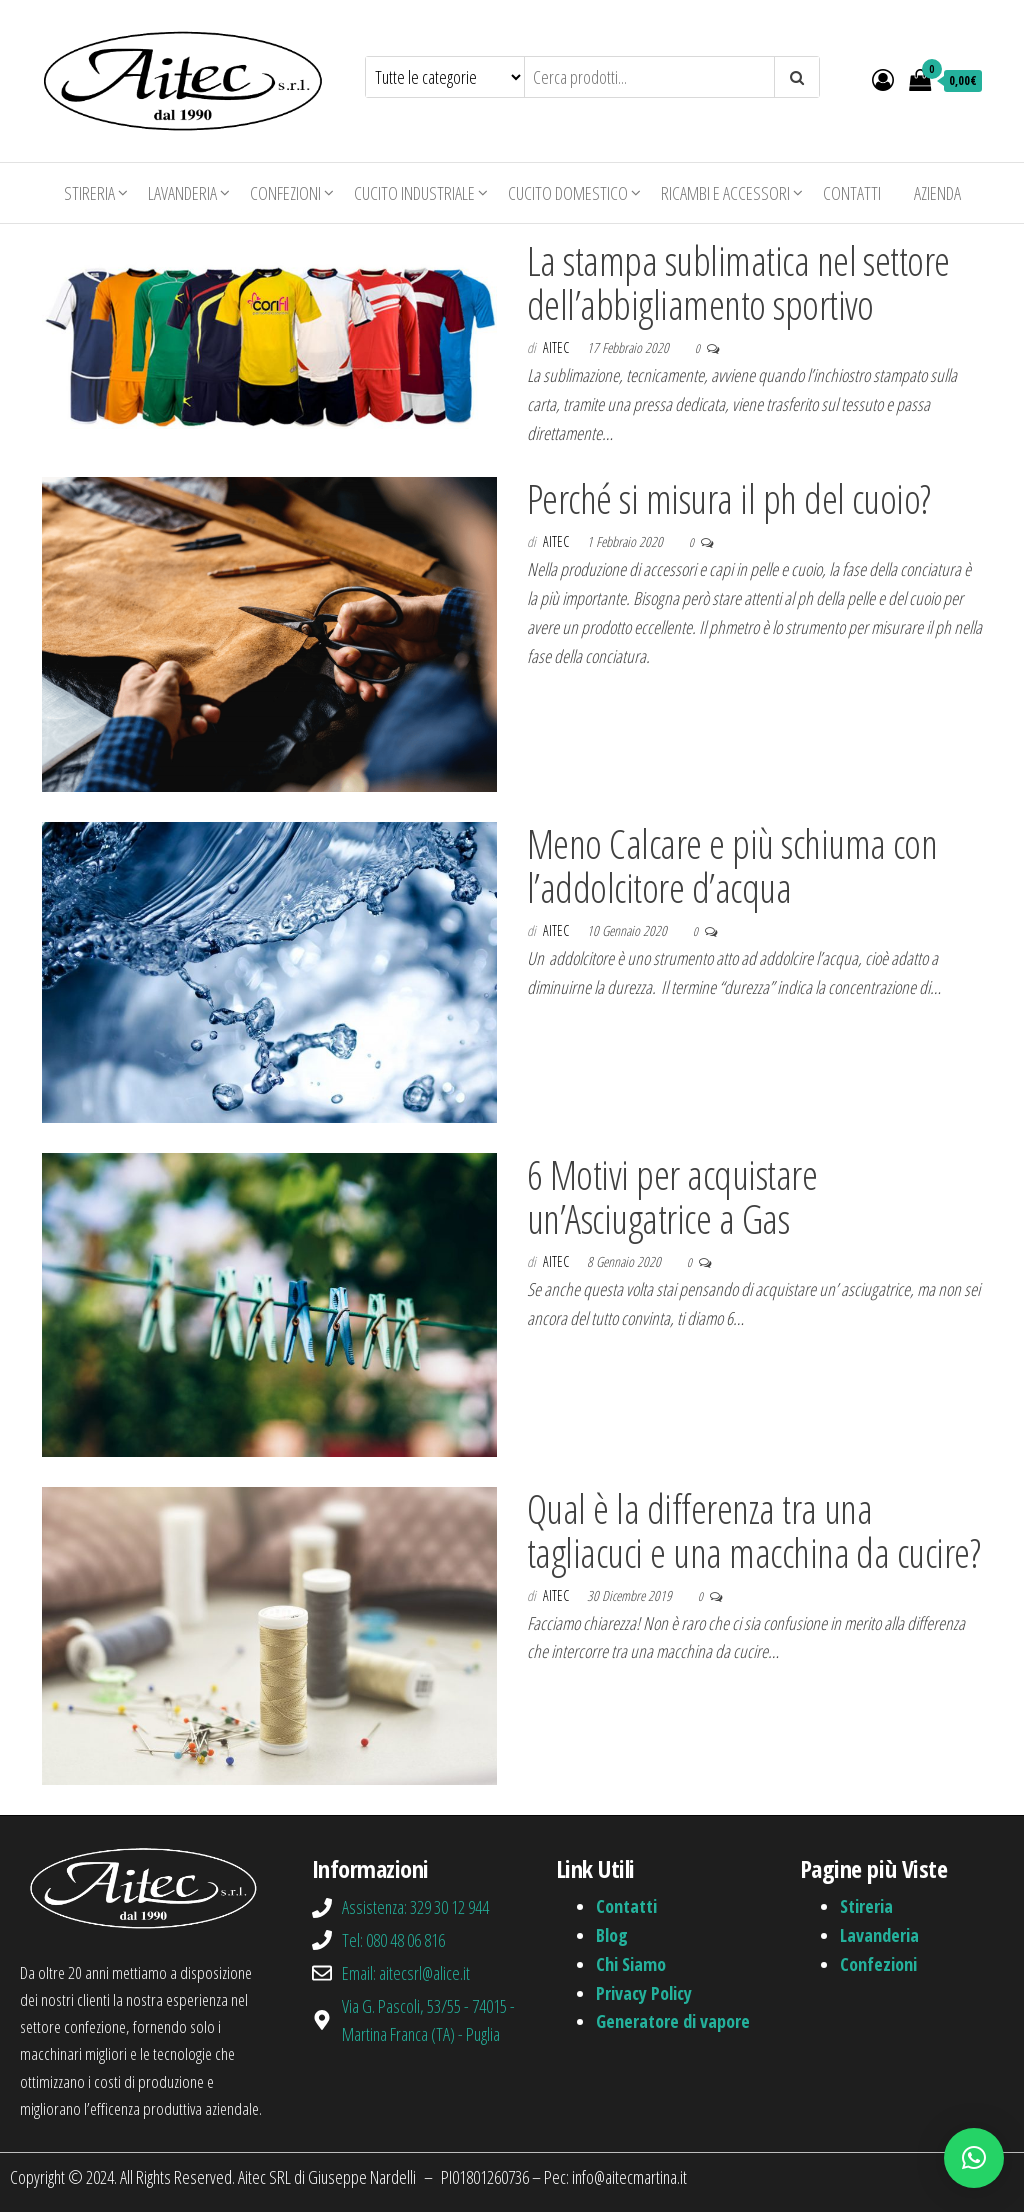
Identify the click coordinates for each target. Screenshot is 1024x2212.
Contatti (852, 193)
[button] (974, 2158)
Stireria (89, 193)
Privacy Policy (644, 1993)
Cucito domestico (568, 193)
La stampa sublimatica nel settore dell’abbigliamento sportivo (738, 282)
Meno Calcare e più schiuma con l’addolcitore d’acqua (732, 865)
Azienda (937, 193)
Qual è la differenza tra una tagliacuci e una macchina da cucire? (753, 1530)
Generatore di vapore (673, 2021)
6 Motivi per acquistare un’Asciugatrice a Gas (672, 1196)
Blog (612, 1935)
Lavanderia (182, 193)
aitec (557, 347)
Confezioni (285, 193)
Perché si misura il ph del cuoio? (729, 498)
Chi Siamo (631, 1964)
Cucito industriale (414, 193)
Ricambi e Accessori (725, 193)
